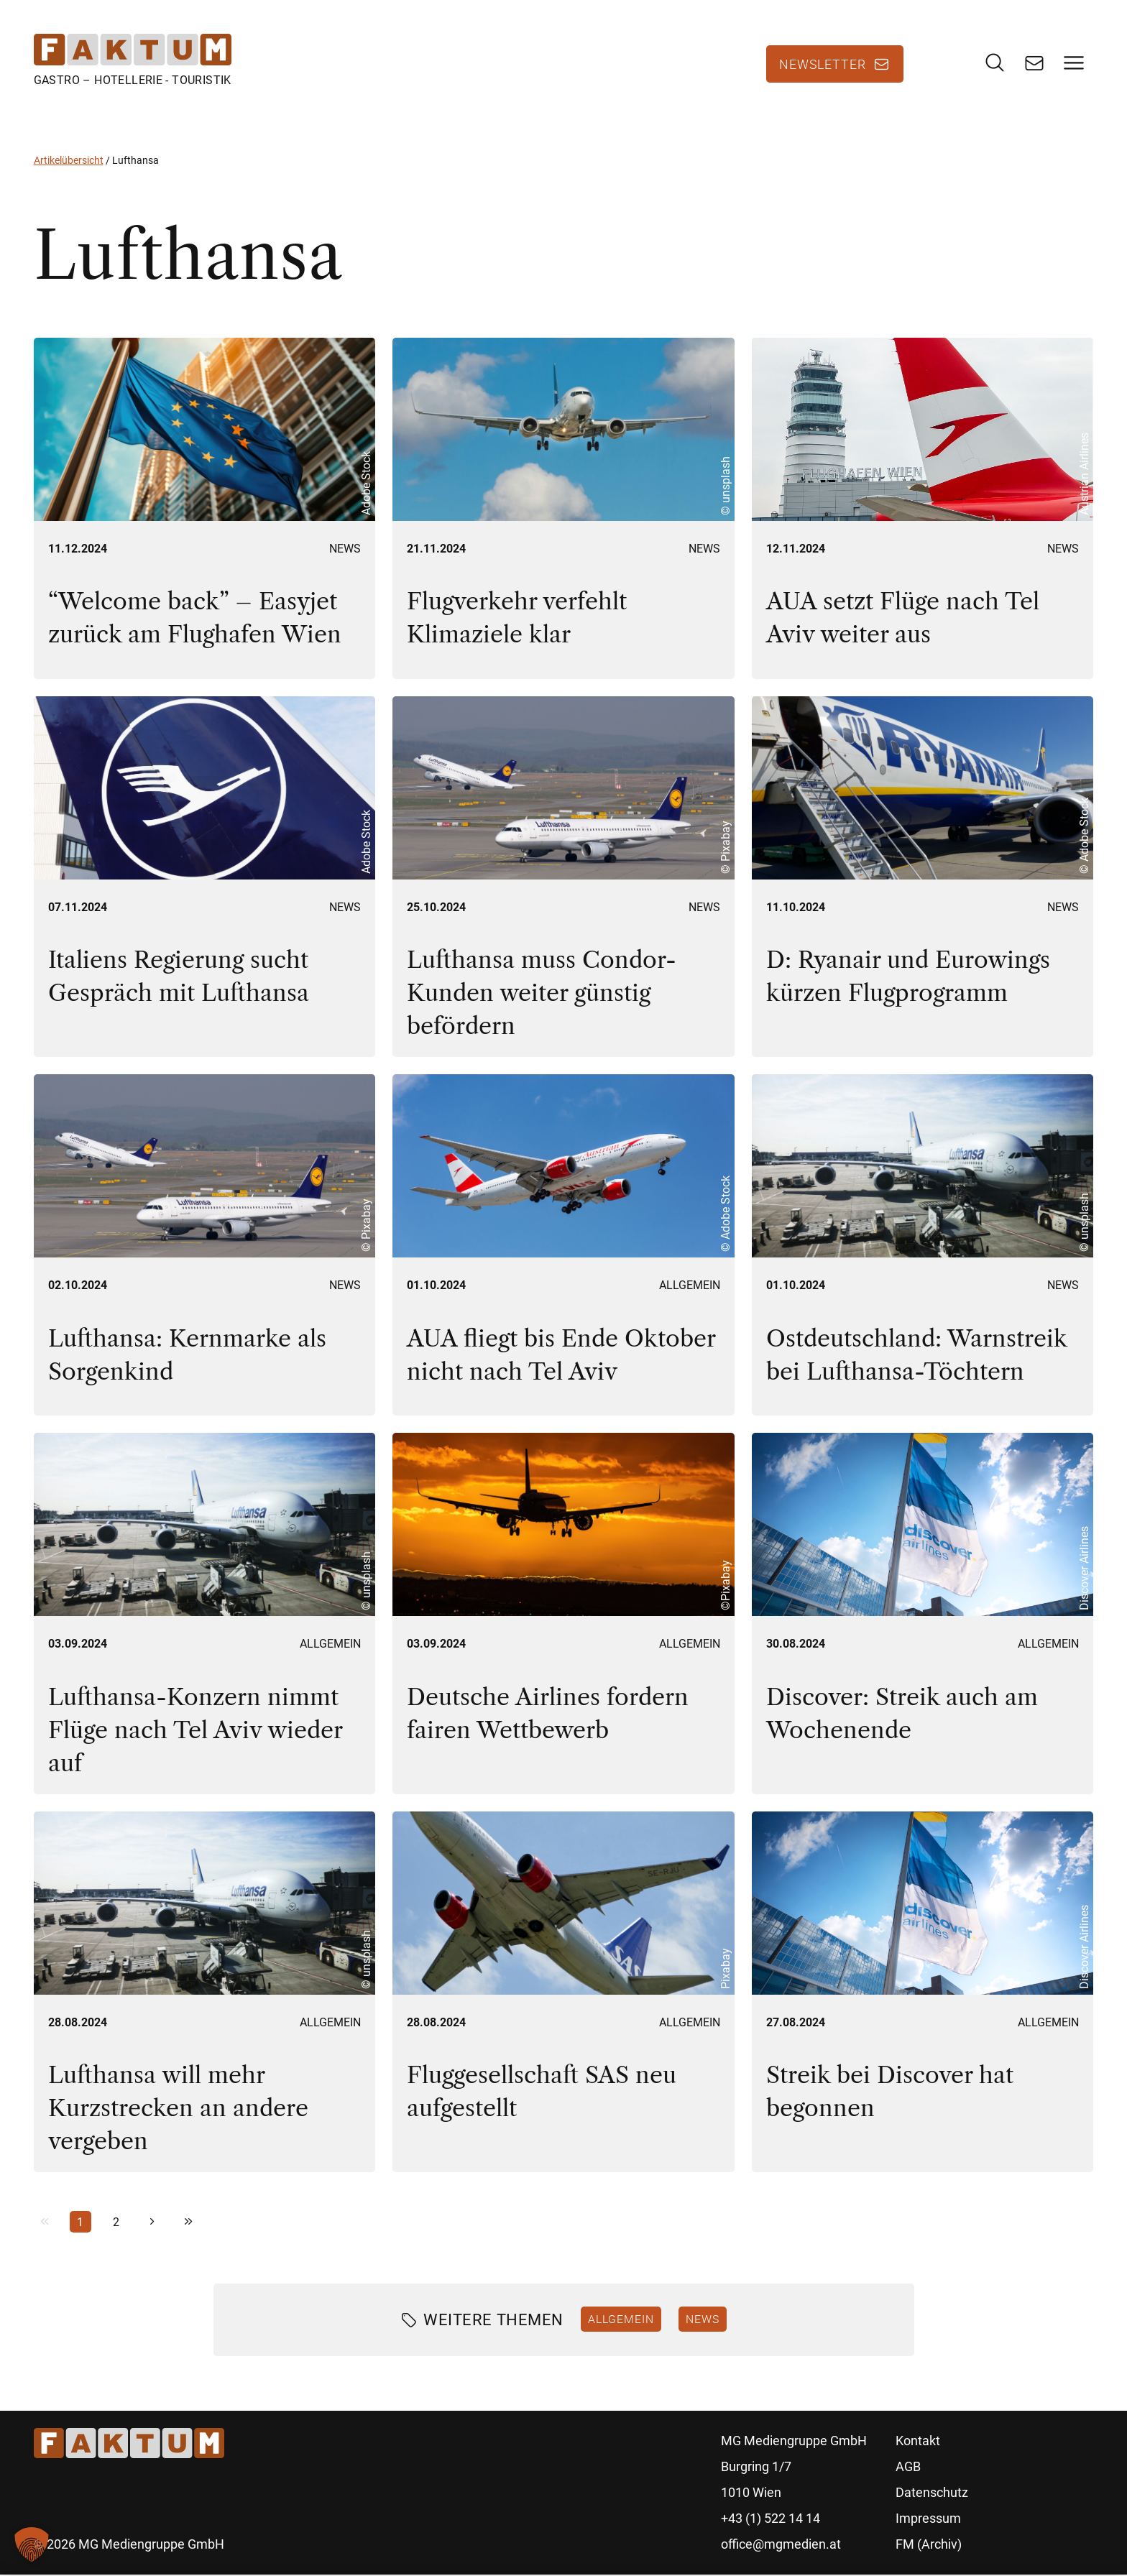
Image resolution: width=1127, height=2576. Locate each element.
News (345, 549)
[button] (31, 2544)
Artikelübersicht (69, 161)
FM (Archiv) (929, 2545)
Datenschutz (932, 2493)
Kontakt (918, 2442)
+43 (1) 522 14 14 (770, 2519)
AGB (908, 2467)
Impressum (928, 2519)
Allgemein (689, 1286)
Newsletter (822, 64)
